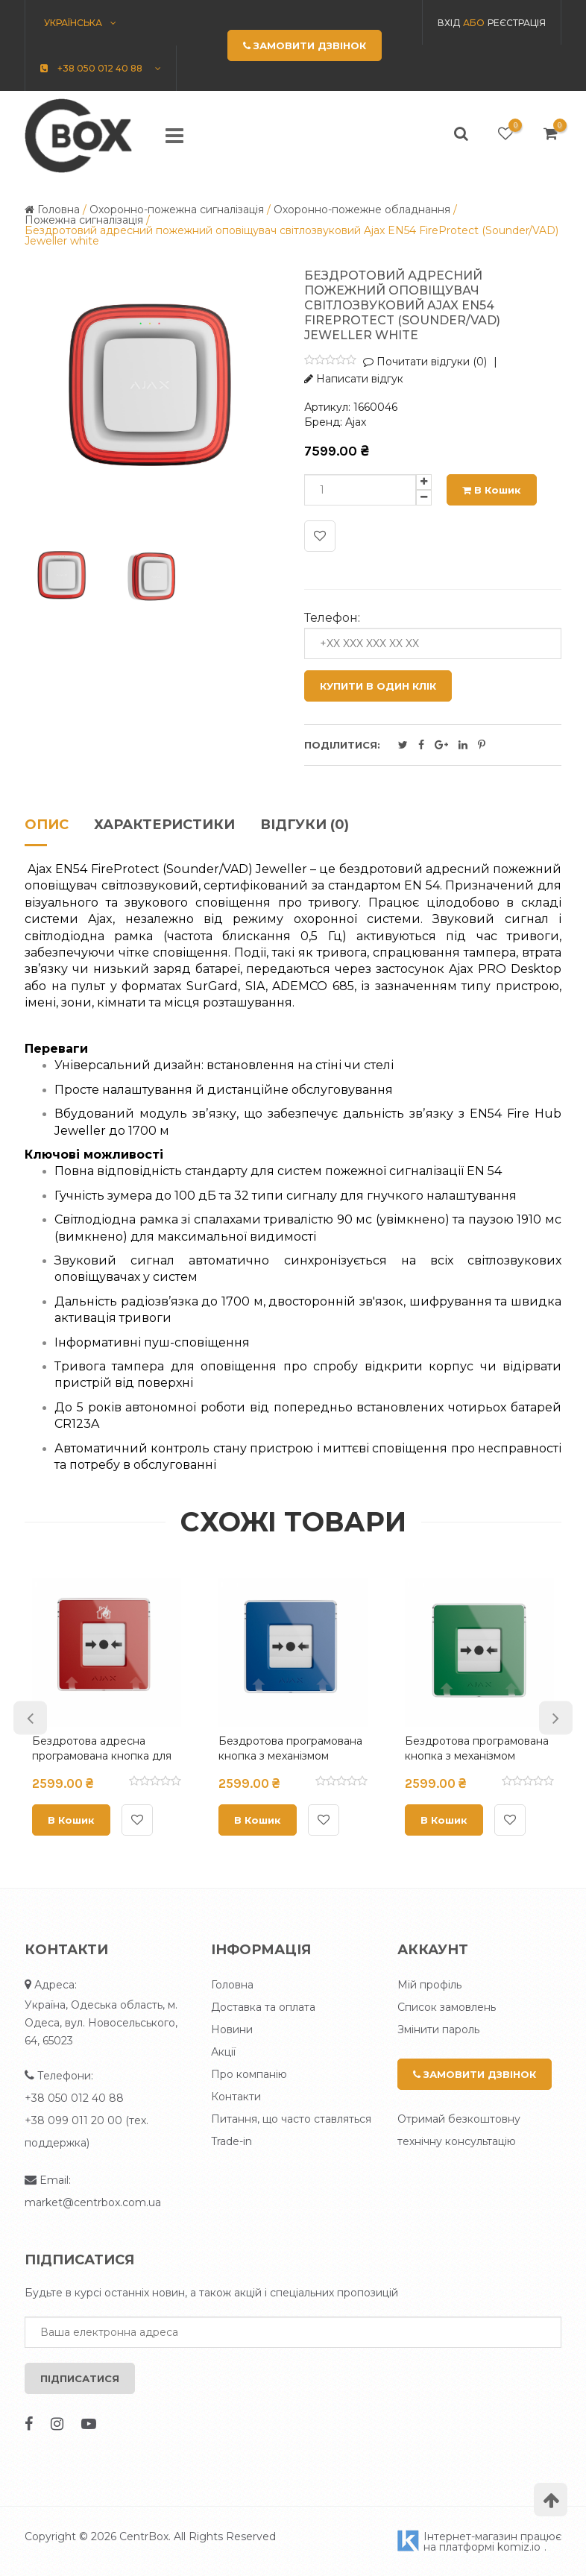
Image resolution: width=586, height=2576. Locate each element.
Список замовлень (446, 2007)
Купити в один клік (378, 686)
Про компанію (249, 2074)
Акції (223, 2052)
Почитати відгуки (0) (425, 361)
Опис (47, 825)
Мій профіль (429, 1984)
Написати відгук (353, 378)
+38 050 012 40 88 (74, 2098)
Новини (232, 2029)
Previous (30, 1718)
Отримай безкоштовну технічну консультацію (458, 2130)
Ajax (355, 422)
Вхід (449, 22)
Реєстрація (517, 22)
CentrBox (143, 2536)
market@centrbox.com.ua (93, 2202)
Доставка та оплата (263, 2007)
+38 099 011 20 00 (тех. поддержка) (86, 2132)
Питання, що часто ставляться (291, 2119)
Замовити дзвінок (474, 2074)
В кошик (491, 490)
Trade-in (231, 2141)
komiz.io (519, 2547)
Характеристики (164, 825)
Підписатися (79, 2378)
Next (556, 1718)
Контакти (236, 2096)
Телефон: (332, 618)
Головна (232, 1984)
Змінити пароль (438, 2029)
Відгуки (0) (304, 825)
